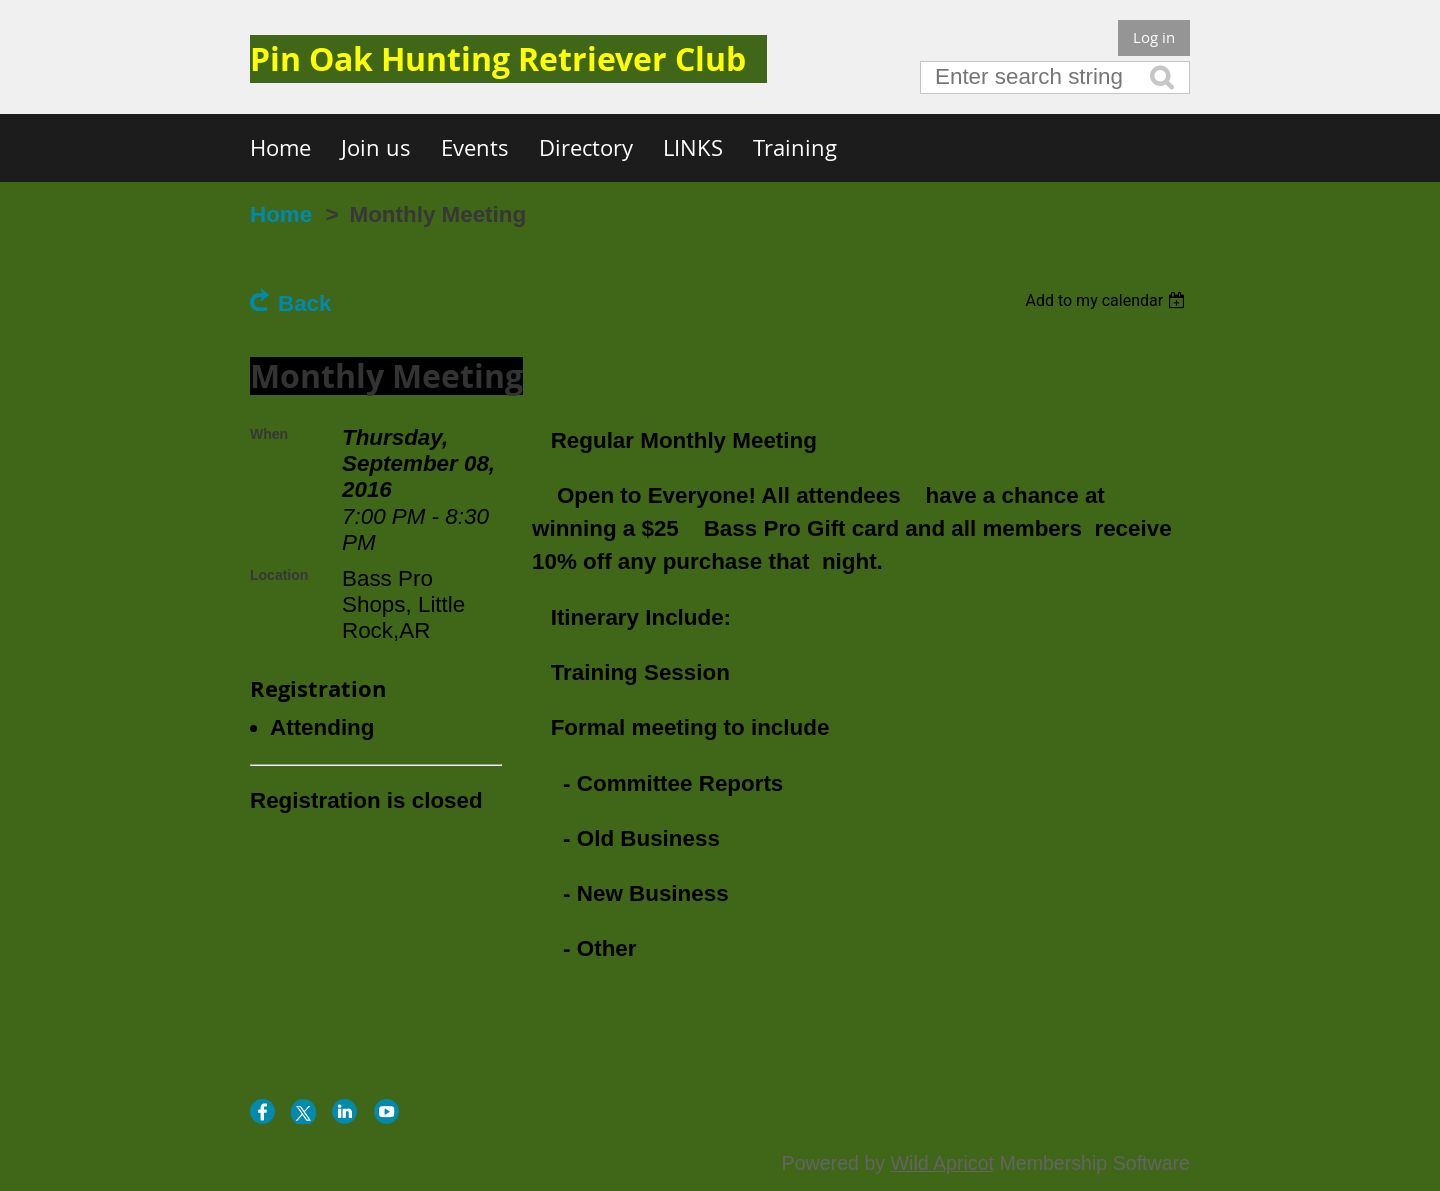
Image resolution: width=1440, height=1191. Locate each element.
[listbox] (1107, 300)
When (269, 434)
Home (281, 214)
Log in (1154, 37)
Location (279, 575)
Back (305, 303)
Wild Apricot (942, 1163)
